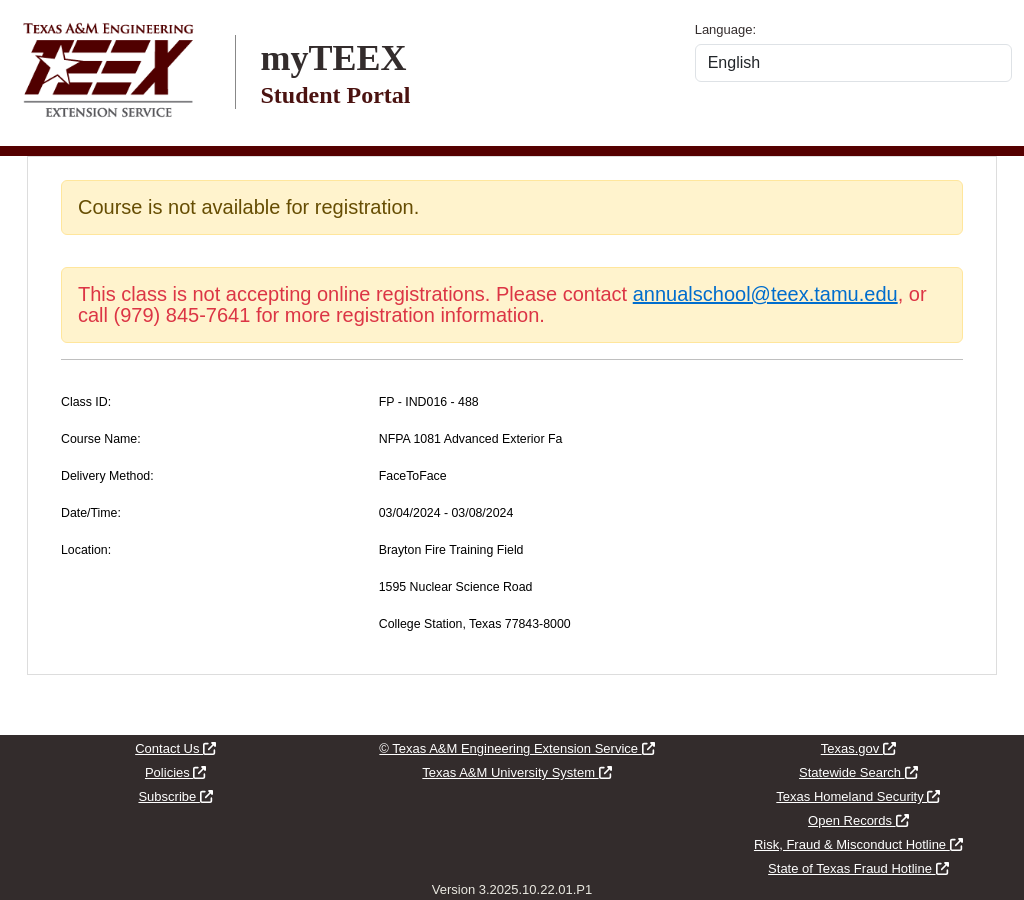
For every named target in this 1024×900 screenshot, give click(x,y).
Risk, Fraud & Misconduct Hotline (858, 844)
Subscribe (175, 796)
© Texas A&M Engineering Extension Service (516, 748)
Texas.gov (858, 748)
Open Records (858, 820)
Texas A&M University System (516, 772)
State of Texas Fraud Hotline (858, 868)
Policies (175, 772)
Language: (725, 29)
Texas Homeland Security (858, 796)
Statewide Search (858, 772)
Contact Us (175, 748)
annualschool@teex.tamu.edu (765, 294)
